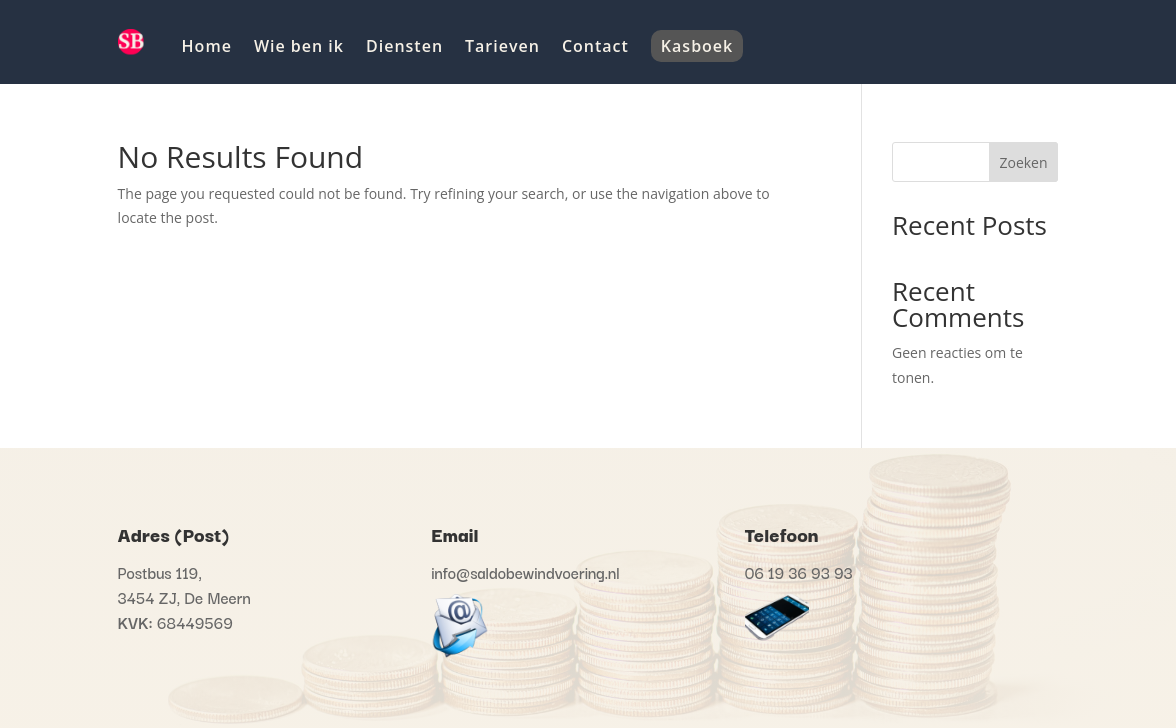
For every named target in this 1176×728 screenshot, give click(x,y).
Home (207, 46)
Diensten (404, 46)
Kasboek (697, 46)
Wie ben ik (299, 46)
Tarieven (502, 46)
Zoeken (1023, 162)
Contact (595, 46)
